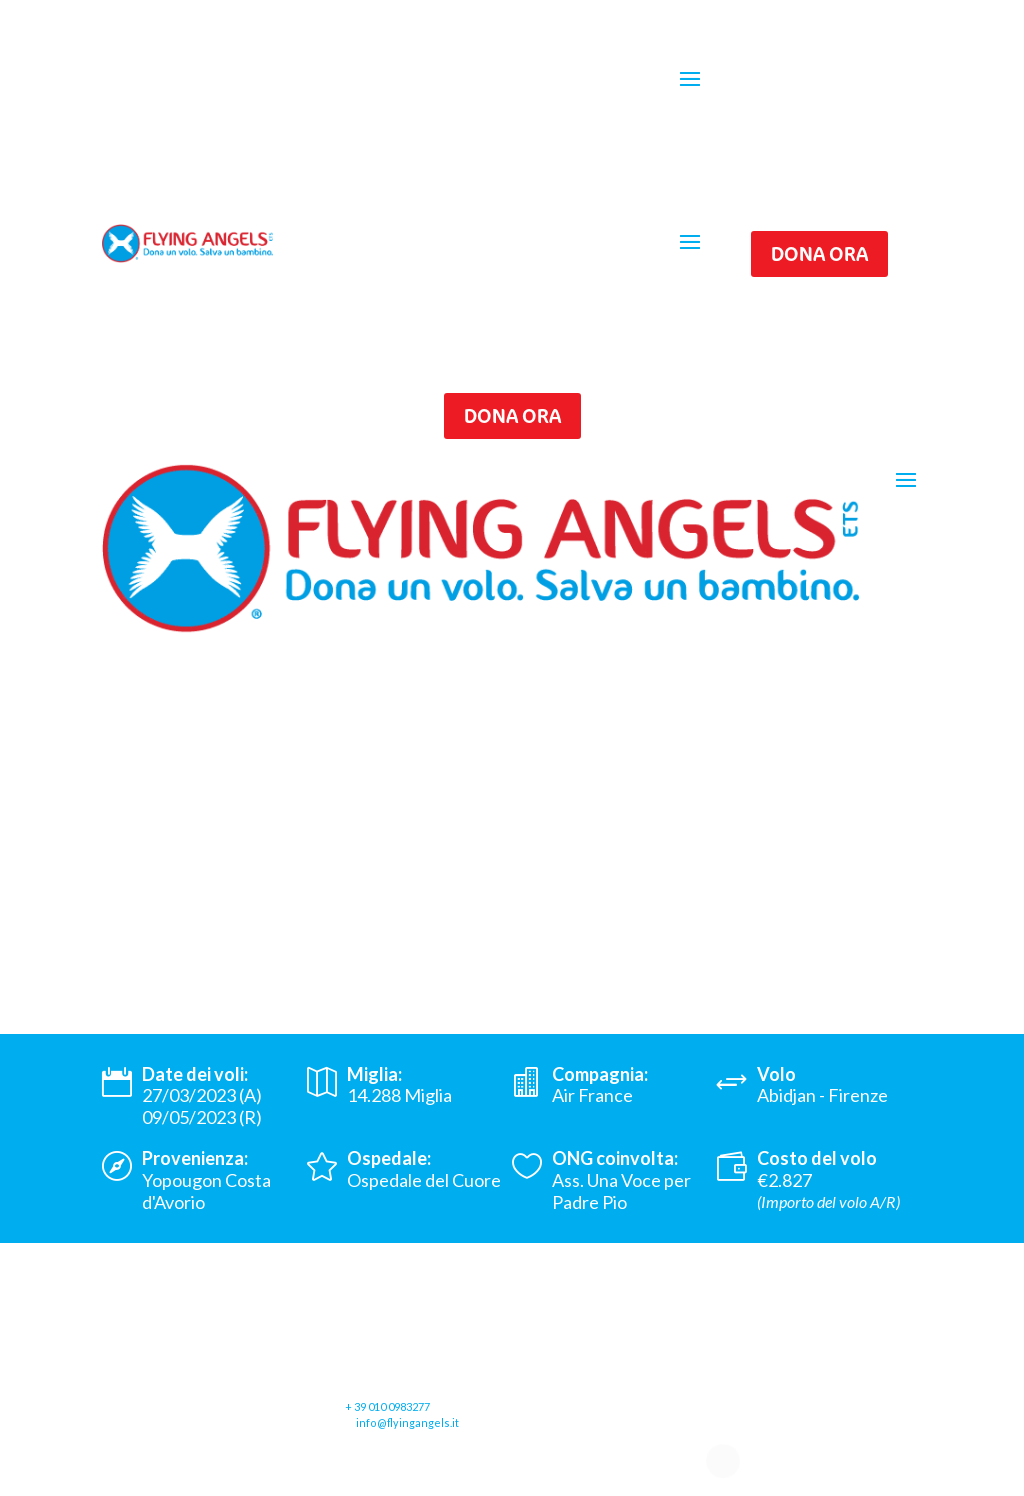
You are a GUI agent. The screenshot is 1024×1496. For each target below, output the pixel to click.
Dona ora (819, 253)
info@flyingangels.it (407, 1422)
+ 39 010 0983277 (387, 1406)
